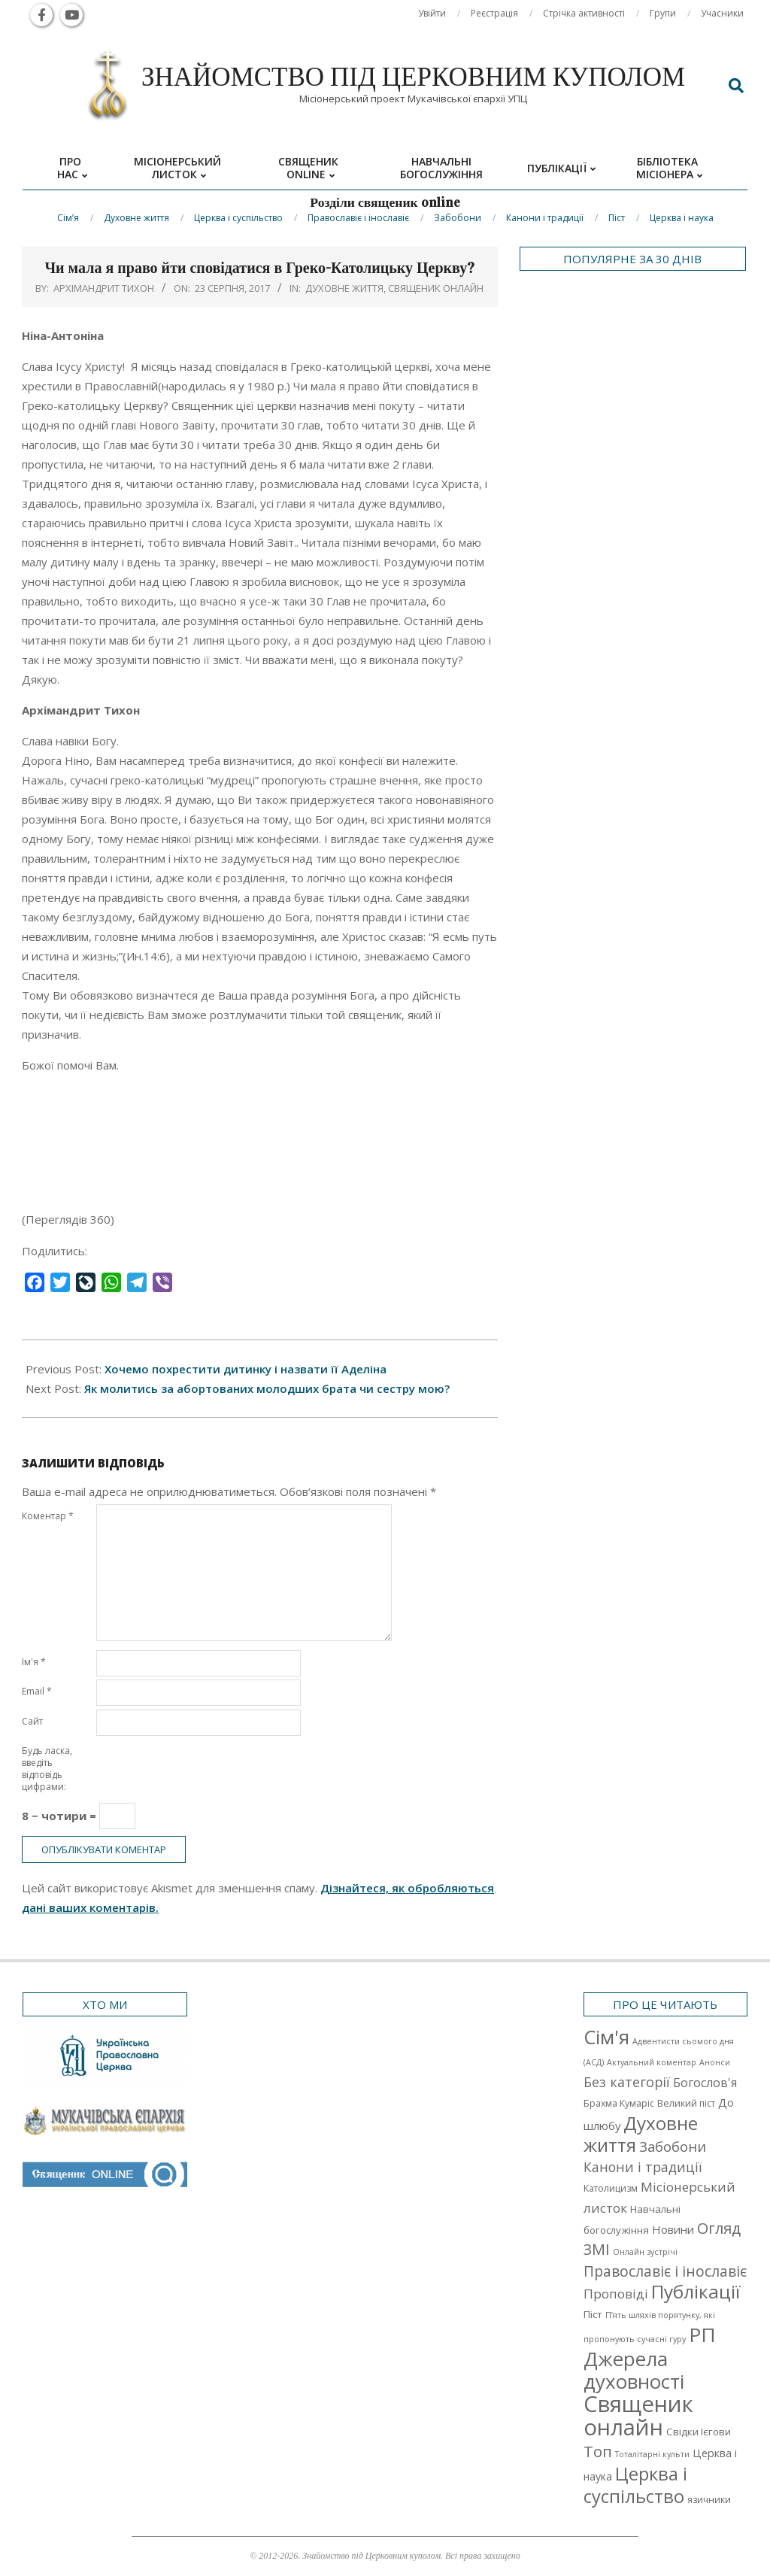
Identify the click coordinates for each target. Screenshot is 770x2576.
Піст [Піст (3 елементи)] (593, 2314)
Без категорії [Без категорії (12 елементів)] (627, 2082)
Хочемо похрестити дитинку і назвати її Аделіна (246, 1368)
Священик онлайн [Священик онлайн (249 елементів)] (638, 2415)
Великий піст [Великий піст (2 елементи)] (686, 2103)
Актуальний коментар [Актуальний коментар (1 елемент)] (651, 2062)
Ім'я (34, 1661)
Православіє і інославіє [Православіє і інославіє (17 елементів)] (665, 2271)
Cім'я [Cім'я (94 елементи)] (606, 2037)
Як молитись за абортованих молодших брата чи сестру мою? (267, 1388)
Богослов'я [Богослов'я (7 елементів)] (705, 2082)
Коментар (48, 1515)
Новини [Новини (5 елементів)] (673, 2229)
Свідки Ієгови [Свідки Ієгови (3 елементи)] (698, 2431)
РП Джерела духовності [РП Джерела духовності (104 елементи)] (650, 2358)
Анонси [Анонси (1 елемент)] (714, 2062)
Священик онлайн (436, 288)
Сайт (32, 1721)
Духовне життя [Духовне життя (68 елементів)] (641, 2133)
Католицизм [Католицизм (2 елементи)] (611, 2188)
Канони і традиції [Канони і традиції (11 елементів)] (643, 2167)
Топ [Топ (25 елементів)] (598, 2451)
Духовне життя (344, 288)
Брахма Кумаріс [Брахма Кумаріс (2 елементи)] (619, 2103)
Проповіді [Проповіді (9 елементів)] (616, 2293)
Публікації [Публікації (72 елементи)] (696, 2291)
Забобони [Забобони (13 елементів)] (672, 2147)
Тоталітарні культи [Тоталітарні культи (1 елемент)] (652, 2454)
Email (37, 1691)
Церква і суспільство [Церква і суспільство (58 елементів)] (635, 2485)
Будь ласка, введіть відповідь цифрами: (47, 1768)
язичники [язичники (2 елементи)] (709, 2499)
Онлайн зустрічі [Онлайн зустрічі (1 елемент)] (645, 2252)
